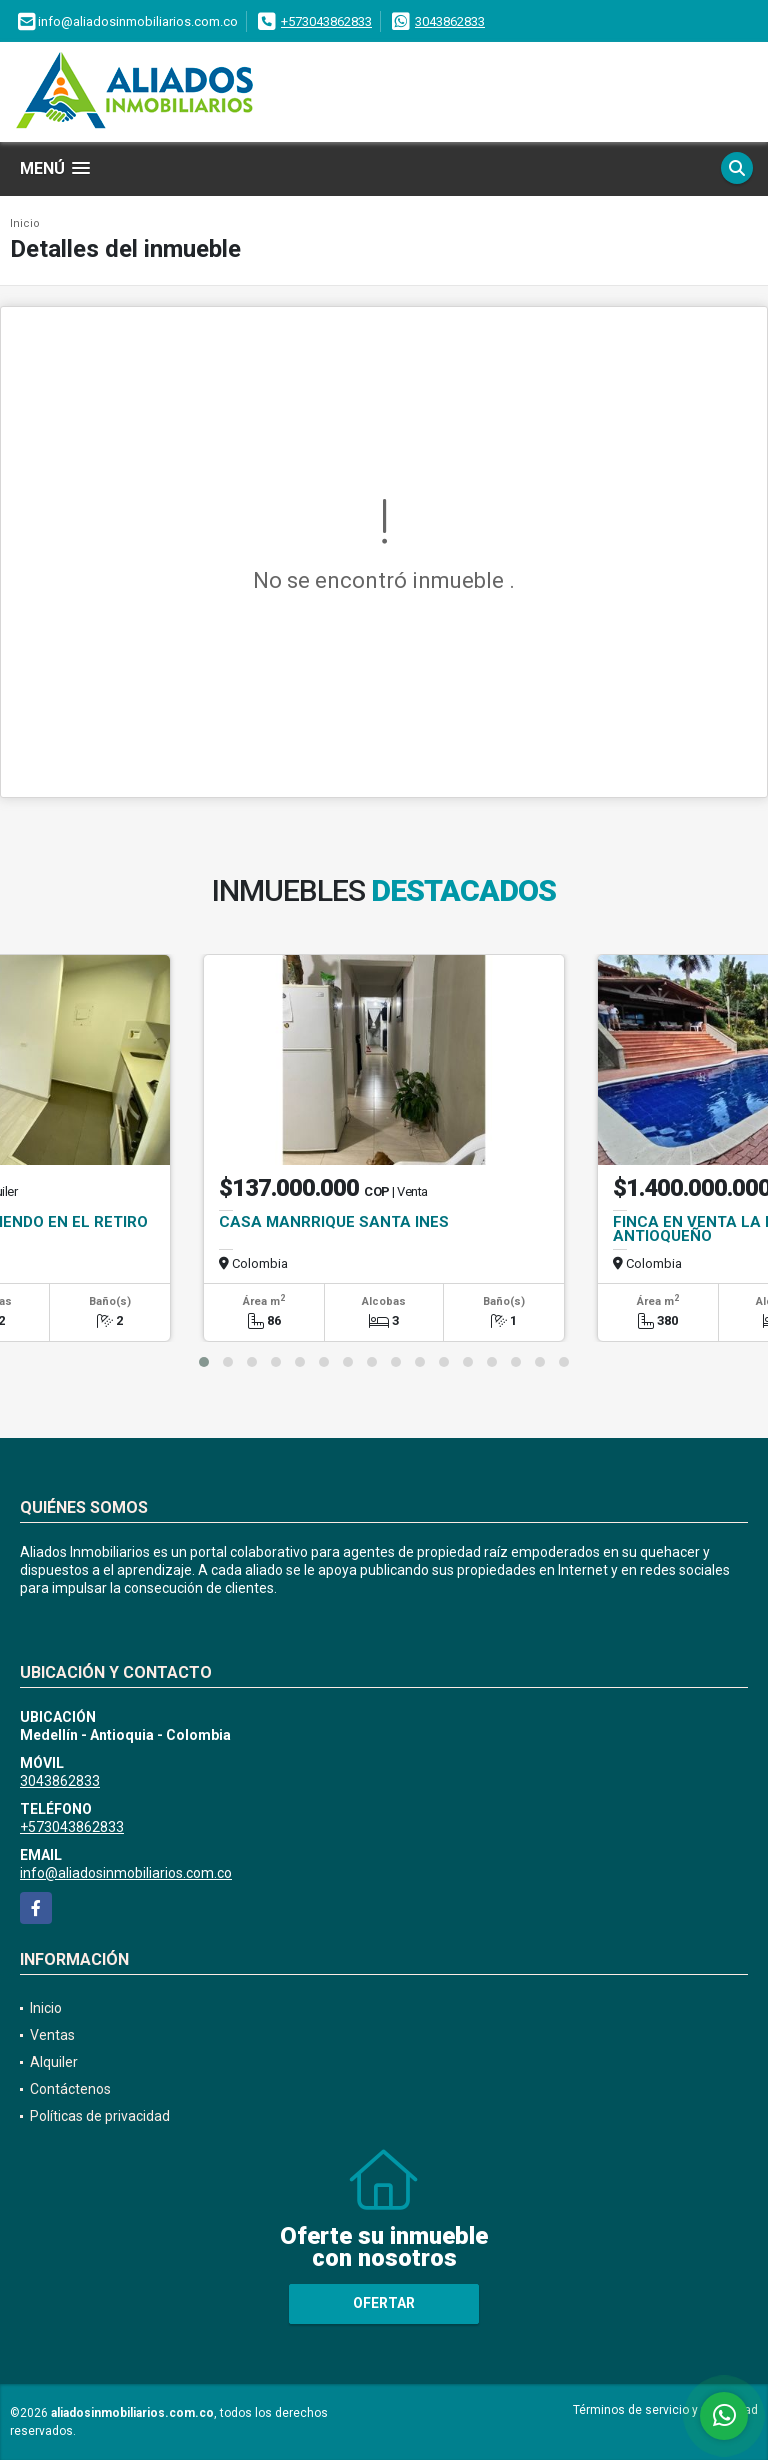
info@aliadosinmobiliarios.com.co (126, 1873)
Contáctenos (70, 2089)
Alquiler (54, 2062)
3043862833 (450, 21)
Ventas (52, 2035)
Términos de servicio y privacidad (665, 2410)
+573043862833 (326, 21)
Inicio (25, 223)
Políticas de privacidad (100, 2116)
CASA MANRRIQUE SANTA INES (334, 1222)
